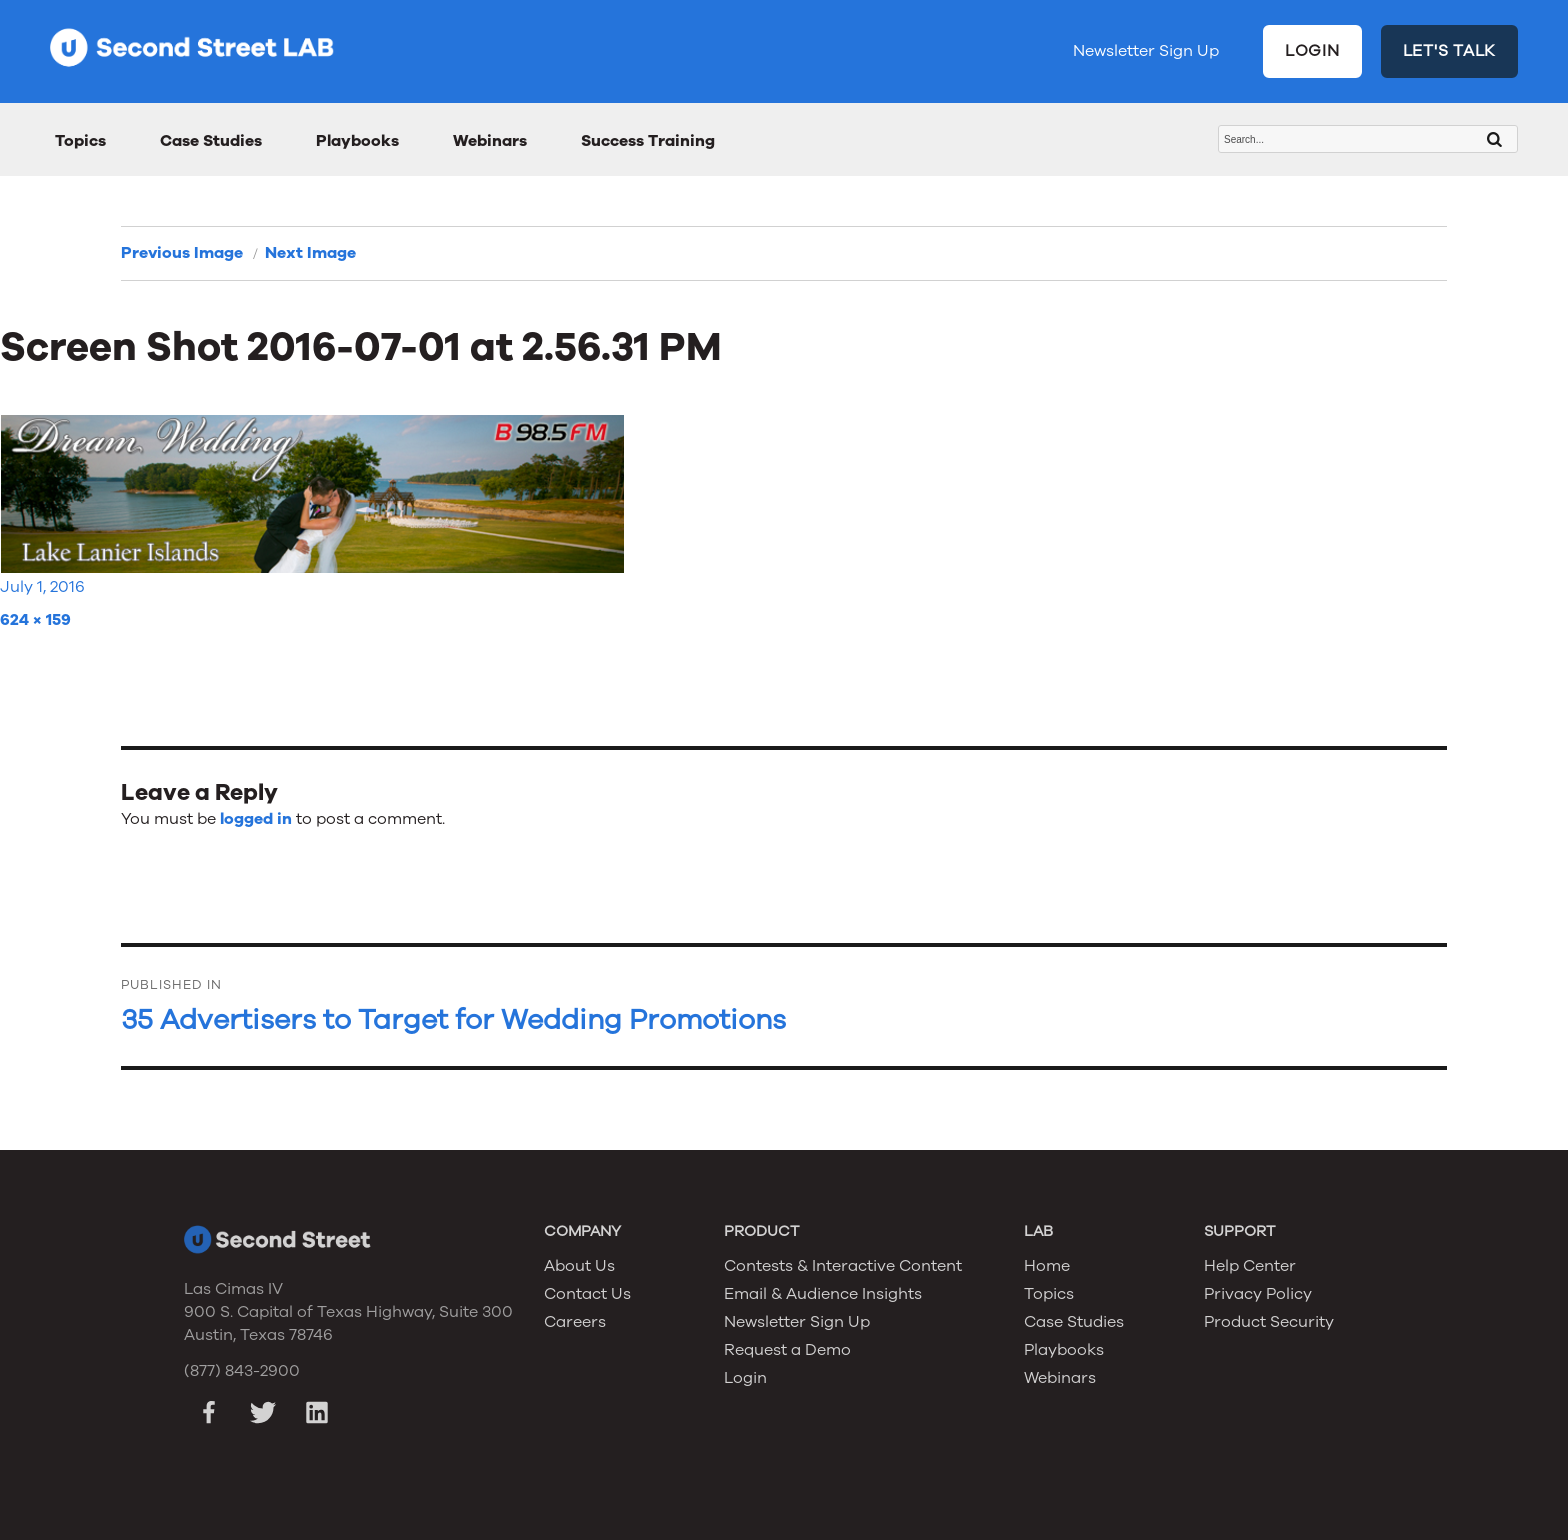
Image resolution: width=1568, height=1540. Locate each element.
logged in (256, 819)
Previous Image (182, 253)
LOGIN (1312, 51)
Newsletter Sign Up (1146, 51)
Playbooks (357, 141)
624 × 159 (35, 620)
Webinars (490, 141)
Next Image (310, 253)
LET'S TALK (1450, 51)
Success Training (648, 141)
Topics (80, 141)
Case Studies (211, 141)
